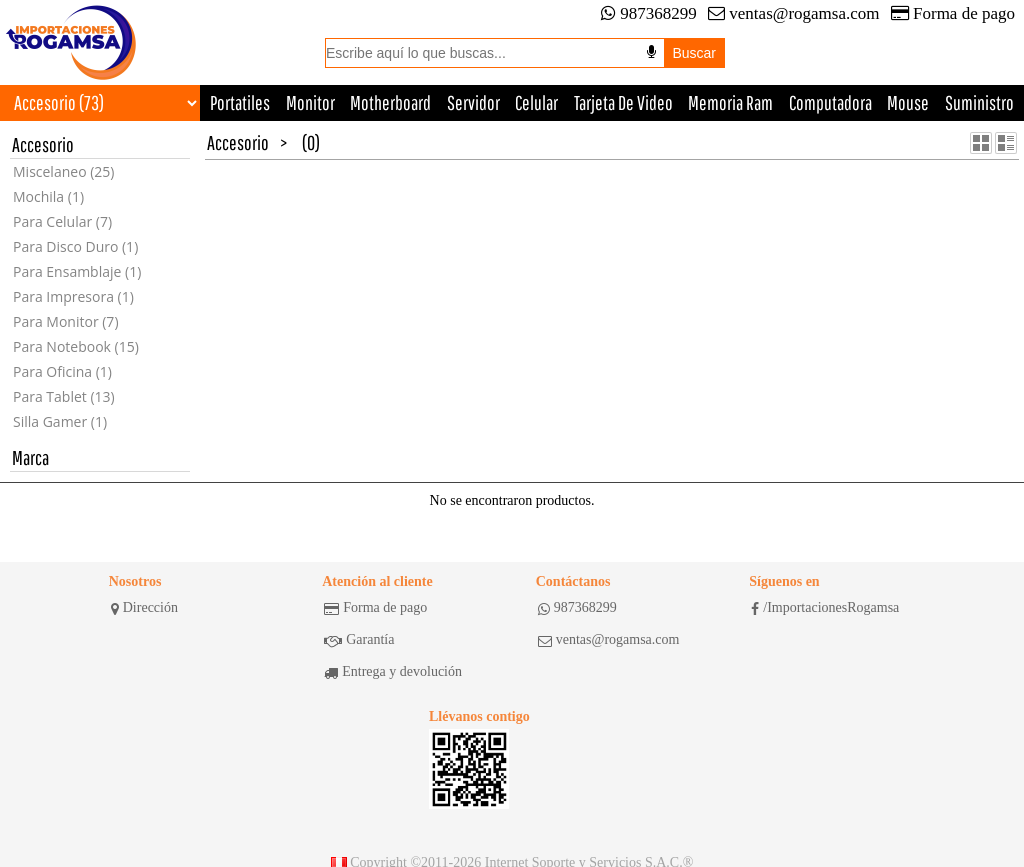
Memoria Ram (730, 102)
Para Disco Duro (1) (75, 246)
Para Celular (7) (62, 221)
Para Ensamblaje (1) (77, 271)
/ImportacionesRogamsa (825, 608)
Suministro (979, 102)
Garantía (359, 640)
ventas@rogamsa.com (793, 13)
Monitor (310, 102)
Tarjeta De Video (623, 102)
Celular (536, 102)
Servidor (473, 102)
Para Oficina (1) (62, 371)
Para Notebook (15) (76, 346)
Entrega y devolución (393, 672)
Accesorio (238, 142)
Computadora (830, 102)
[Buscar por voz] (651, 52)
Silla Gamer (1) (60, 421)
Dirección (144, 608)
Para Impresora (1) (73, 296)
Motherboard (390, 102)
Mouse (908, 102)
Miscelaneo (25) (63, 171)
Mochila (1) (48, 196)
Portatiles (240, 102)
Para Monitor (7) (66, 321)
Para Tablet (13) (64, 396)
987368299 (649, 13)
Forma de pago (953, 13)
